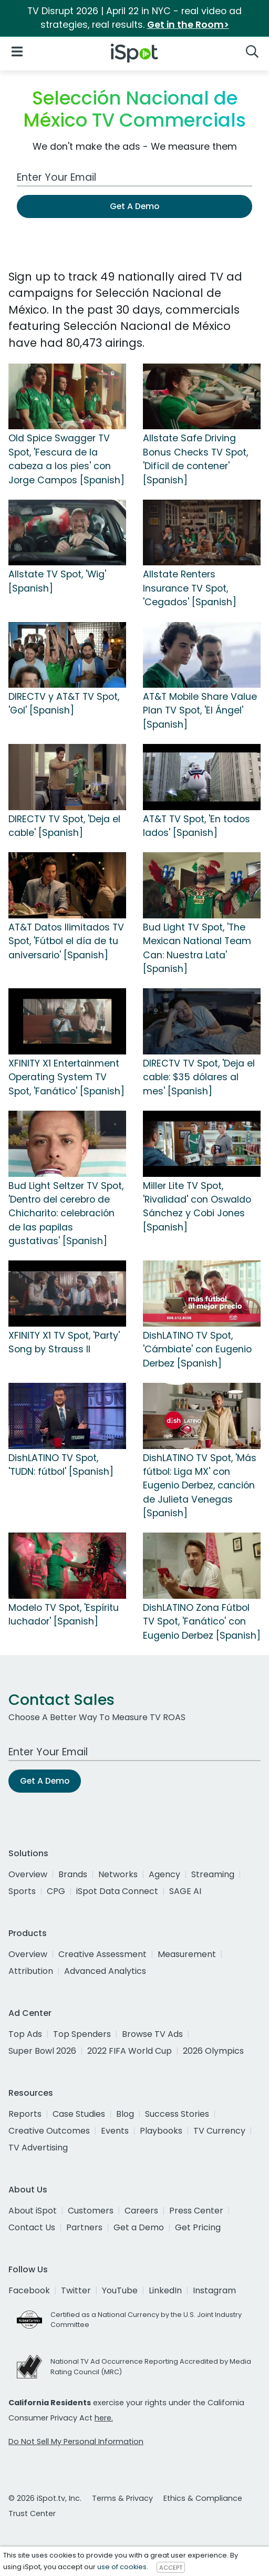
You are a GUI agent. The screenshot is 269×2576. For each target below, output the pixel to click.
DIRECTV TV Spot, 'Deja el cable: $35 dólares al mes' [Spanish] (199, 1077)
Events (115, 2131)
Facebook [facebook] (29, 2290)
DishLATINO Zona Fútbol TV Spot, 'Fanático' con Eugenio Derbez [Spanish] (202, 1621)
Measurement (187, 1954)
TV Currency (219, 2131)
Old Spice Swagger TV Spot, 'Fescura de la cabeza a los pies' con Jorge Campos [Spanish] (66, 459)
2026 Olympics (213, 2051)
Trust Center (32, 2513)
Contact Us (31, 2227)
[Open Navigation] (17, 51)
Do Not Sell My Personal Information (75, 2441)
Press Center (196, 2211)
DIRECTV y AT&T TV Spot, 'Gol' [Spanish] (63, 703)
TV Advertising (38, 2148)
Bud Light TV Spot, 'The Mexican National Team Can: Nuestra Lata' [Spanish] (197, 948)
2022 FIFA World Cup (129, 2051)
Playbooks (161, 2131)
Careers (141, 2211)
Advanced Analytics (105, 1971)
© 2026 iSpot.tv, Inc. (44, 2498)
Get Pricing (198, 2227)
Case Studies (79, 2114)
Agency (164, 1874)
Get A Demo (134, 206)
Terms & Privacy (122, 2498)
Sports (22, 1891)
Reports (25, 2114)
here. (104, 2418)
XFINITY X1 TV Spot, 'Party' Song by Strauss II (64, 1342)
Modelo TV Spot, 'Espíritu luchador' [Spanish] (63, 1614)
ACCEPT (170, 2567)
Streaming (212, 1874)
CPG (56, 1891)
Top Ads (25, 2034)
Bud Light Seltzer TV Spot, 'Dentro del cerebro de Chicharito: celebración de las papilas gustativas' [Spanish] (65, 1214)
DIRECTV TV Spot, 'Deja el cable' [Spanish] (64, 826)
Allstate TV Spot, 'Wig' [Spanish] (57, 581)
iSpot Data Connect (117, 1891)
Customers (90, 2211)
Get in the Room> (188, 24)
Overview (27, 1874)
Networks (118, 1874)
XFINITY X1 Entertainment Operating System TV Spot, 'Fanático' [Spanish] (66, 1077)
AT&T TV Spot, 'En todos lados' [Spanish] (196, 826)
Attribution (30, 1971)
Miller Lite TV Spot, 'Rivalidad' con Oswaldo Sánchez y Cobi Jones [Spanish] (197, 1207)
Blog (125, 2114)
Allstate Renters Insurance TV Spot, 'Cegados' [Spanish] (189, 588)
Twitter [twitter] (76, 2290)
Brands (72, 1874)
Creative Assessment (102, 1954)
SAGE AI (185, 1891)
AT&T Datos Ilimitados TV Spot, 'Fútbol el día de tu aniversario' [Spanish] (66, 941)
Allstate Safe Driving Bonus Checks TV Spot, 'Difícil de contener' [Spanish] (195, 459)
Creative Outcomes (49, 2131)
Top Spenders (82, 2034)
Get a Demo (138, 2227)
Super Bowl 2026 (42, 2051)
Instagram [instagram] (214, 2290)
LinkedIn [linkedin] (165, 2290)
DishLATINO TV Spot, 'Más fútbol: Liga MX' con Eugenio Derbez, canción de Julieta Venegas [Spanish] (199, 1486)
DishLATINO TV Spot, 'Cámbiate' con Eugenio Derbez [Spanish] (197, 1349)
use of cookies (122, 2566)
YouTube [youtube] (120, 2290)
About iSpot (32, 2211)
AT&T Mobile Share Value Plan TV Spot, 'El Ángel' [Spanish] (200, 710)
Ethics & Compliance (202, 2498)
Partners (84, 2227)
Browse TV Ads (152, 2034)
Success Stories (177, 2114)
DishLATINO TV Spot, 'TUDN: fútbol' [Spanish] (60, 1465)
